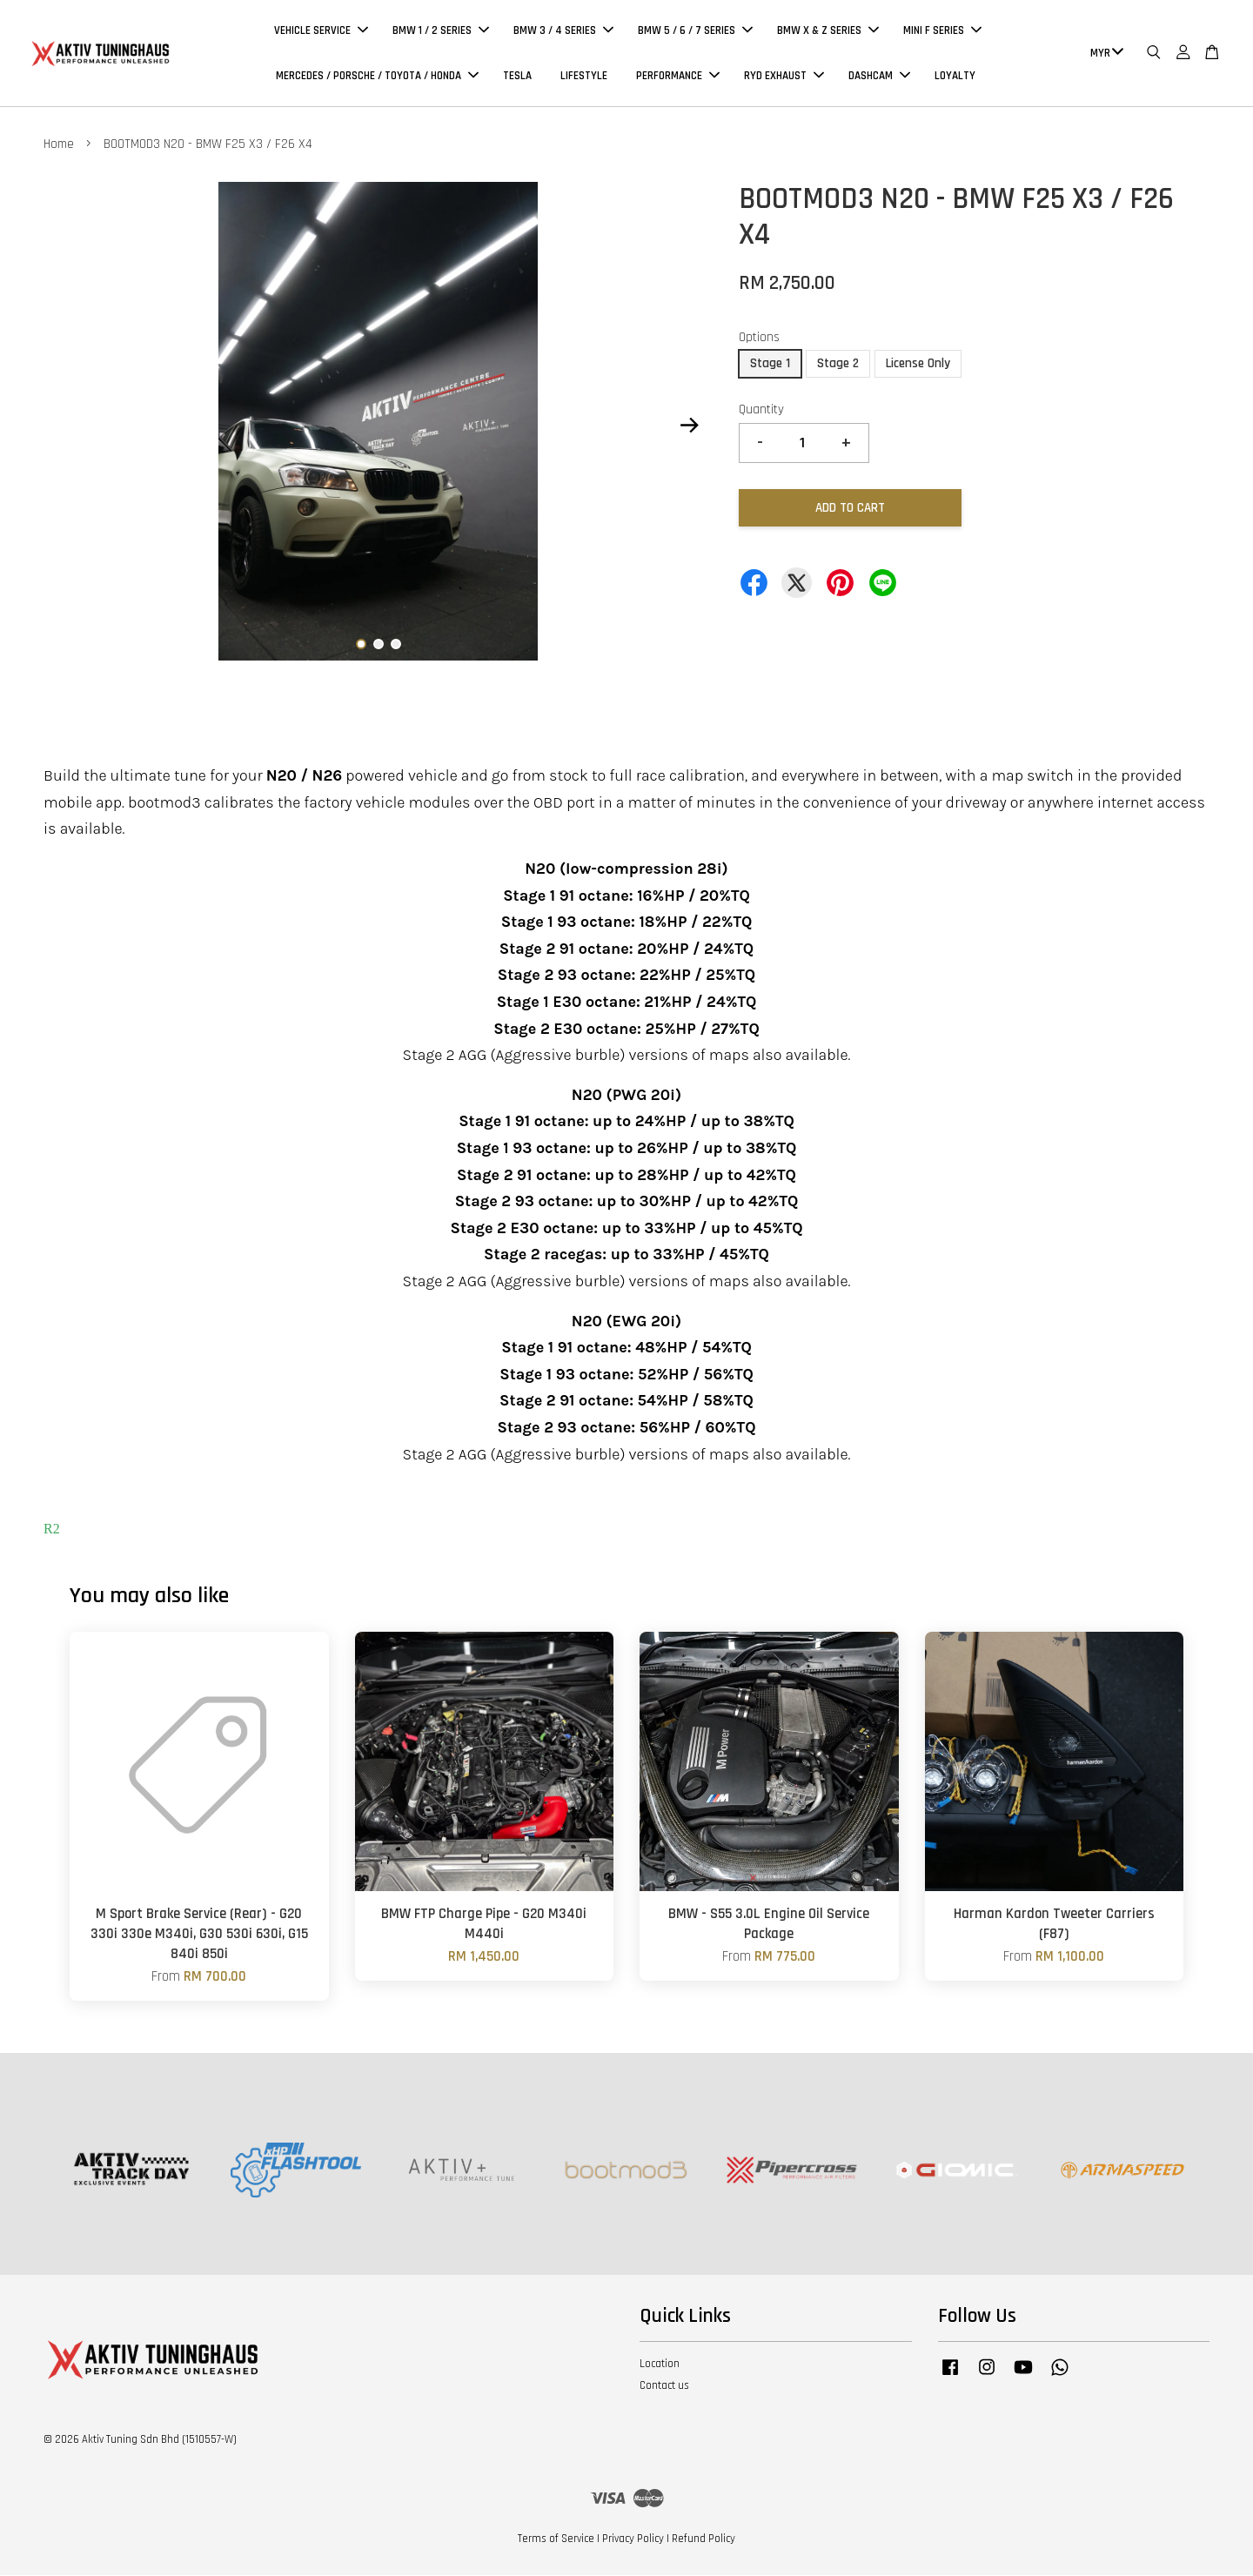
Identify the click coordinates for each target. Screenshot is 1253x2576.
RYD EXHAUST (784, 77)
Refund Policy (703, 2540)
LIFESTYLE (583, 77)
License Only (918, 365)
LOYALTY (955, 77)
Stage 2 (838, 365)
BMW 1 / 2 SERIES (440, 31)
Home (59, 146)
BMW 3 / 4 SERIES (563, 31)
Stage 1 (770, 365)
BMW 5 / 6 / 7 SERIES (695, 31)
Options (759, 339)
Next (689, 426)
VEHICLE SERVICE (321, 31)
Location (660, 2365)
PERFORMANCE (678, 77)
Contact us (664, 2387)
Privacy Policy (633, 2540)
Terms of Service (556, 2540)
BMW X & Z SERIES (828, 31)
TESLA (517, 77)
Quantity (761, 411)
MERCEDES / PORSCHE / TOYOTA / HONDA (377, 77)
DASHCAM (879, 77)
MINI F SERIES (942, 31)
